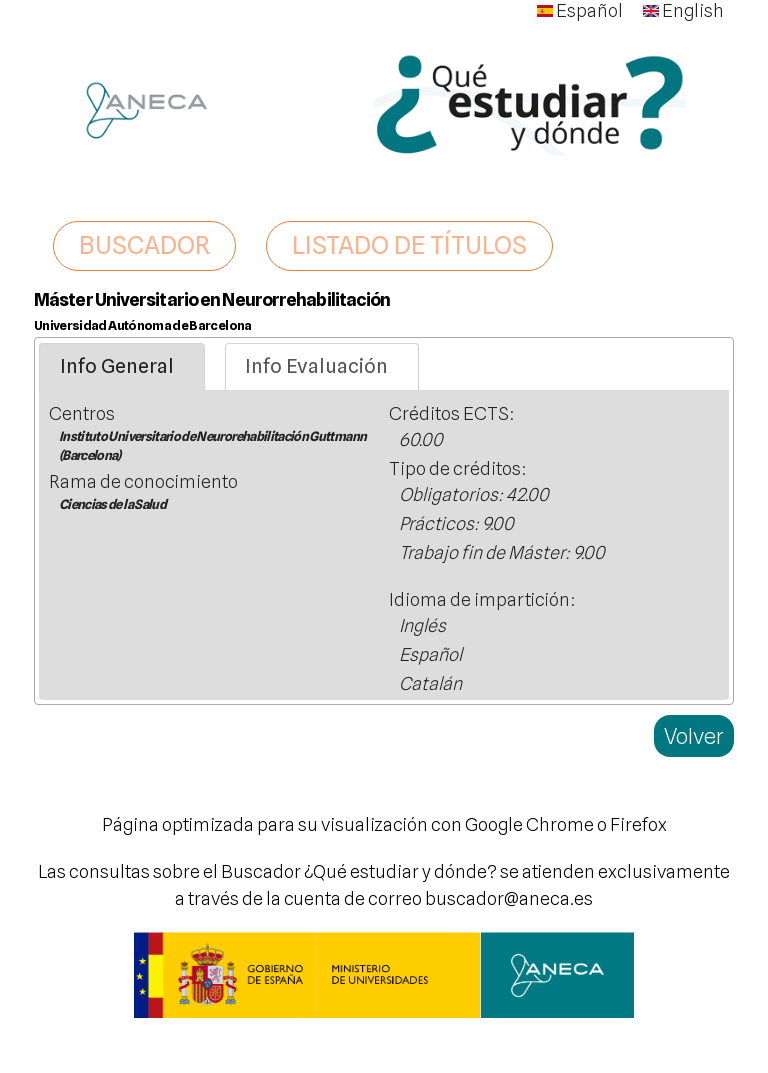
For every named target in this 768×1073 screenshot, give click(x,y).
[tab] (122, 367)
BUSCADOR (144, 245)
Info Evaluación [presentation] (316, 366)
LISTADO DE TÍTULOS (409, 245)
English (683, 10)
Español (580, 10)
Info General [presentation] (117, 366)
